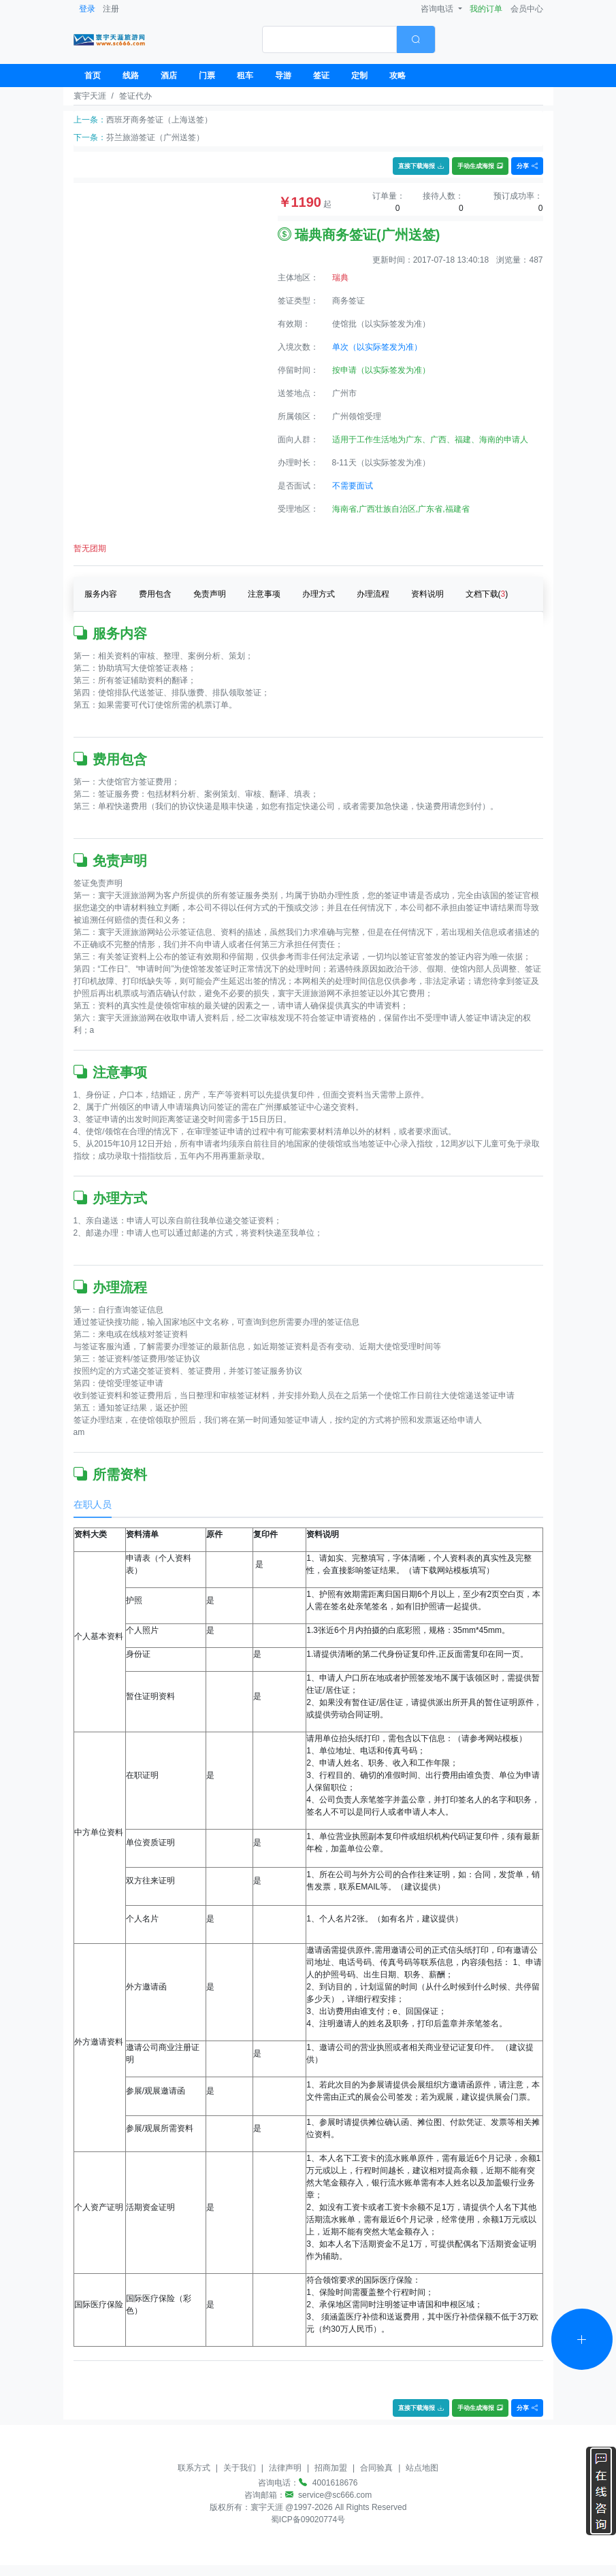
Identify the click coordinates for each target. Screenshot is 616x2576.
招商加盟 (330, 2468)
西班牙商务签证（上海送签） (159, 120)
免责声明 (209, 594)
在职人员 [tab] (93, 1504)
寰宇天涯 (90, 96)
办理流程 (373, 594)
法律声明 (285, 2468)
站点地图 (422, 2468)
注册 (111, 9)
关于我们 (239, 2468)
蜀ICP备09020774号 (308, 2519)
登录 (87, 9)
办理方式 (318, 594)
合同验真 (376, 2468)
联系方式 (194, 2468)
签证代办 (135, 96)
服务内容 (100, 594)
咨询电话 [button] (438, 9)
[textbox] (329, 39)
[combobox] (349, 39)
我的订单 (486, 9)
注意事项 (264, 594)
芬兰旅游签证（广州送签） (155, 137)
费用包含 (155, 594)
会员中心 (526, 9)
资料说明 (427, 594)
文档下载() (487, 594)
